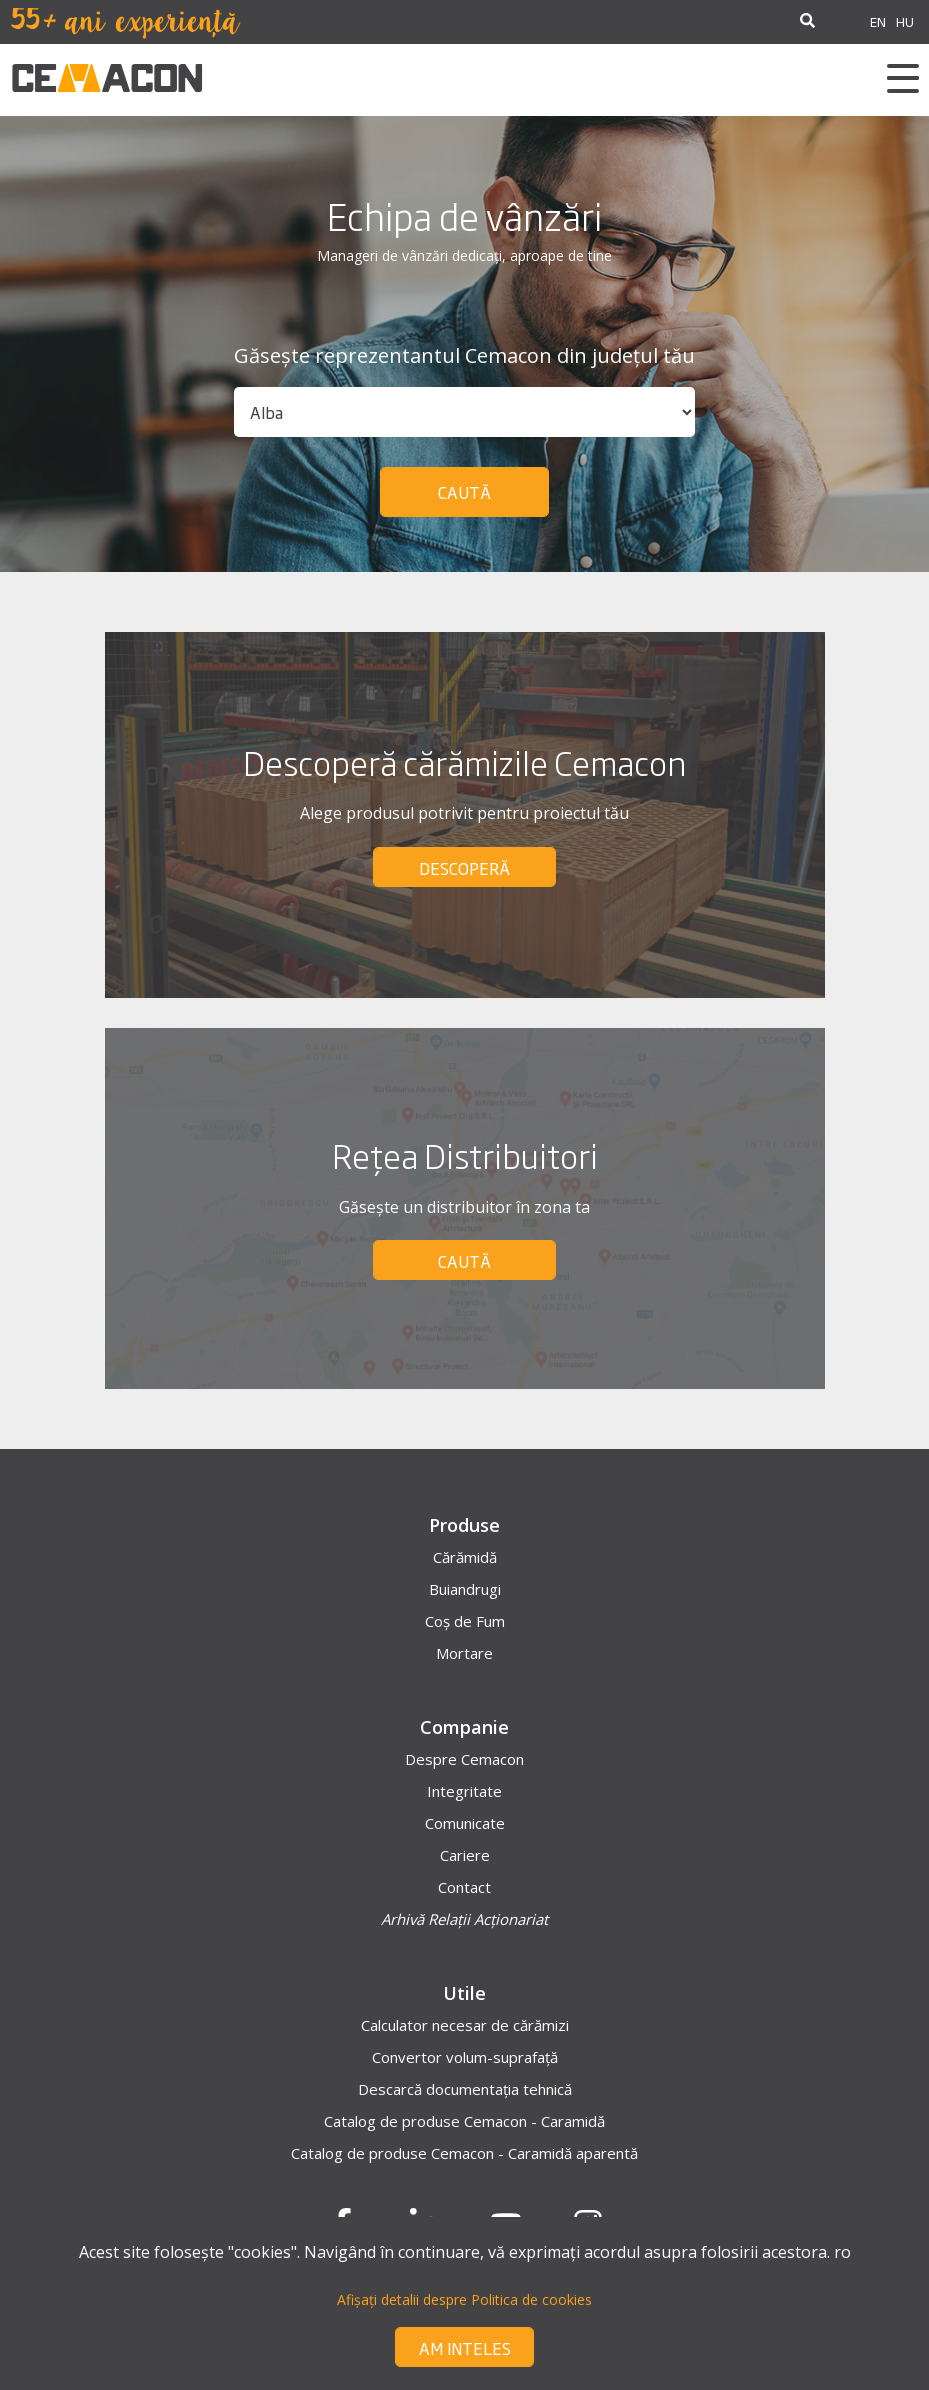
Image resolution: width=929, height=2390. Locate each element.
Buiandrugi (465, 1589)
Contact (464, 1887)
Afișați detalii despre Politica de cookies (464, 2299)
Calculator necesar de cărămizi (465, 2025)
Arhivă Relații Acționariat (464, 1919)
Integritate (464, 1791)
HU (905, 21)
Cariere (465, 1855)
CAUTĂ (464, 1261)
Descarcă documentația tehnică (465, 2089)
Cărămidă (465, 1557)
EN (878, 21)
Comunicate (465, 1823)
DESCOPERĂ (464, 868)
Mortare (464, 1653)
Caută (464, 492)
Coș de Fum (465, 1621)
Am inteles (465, 2348)
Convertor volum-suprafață (465, 2057)
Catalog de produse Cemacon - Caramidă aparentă (464, 2153)
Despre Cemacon (464, 1759)
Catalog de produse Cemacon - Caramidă (464, 2121)
